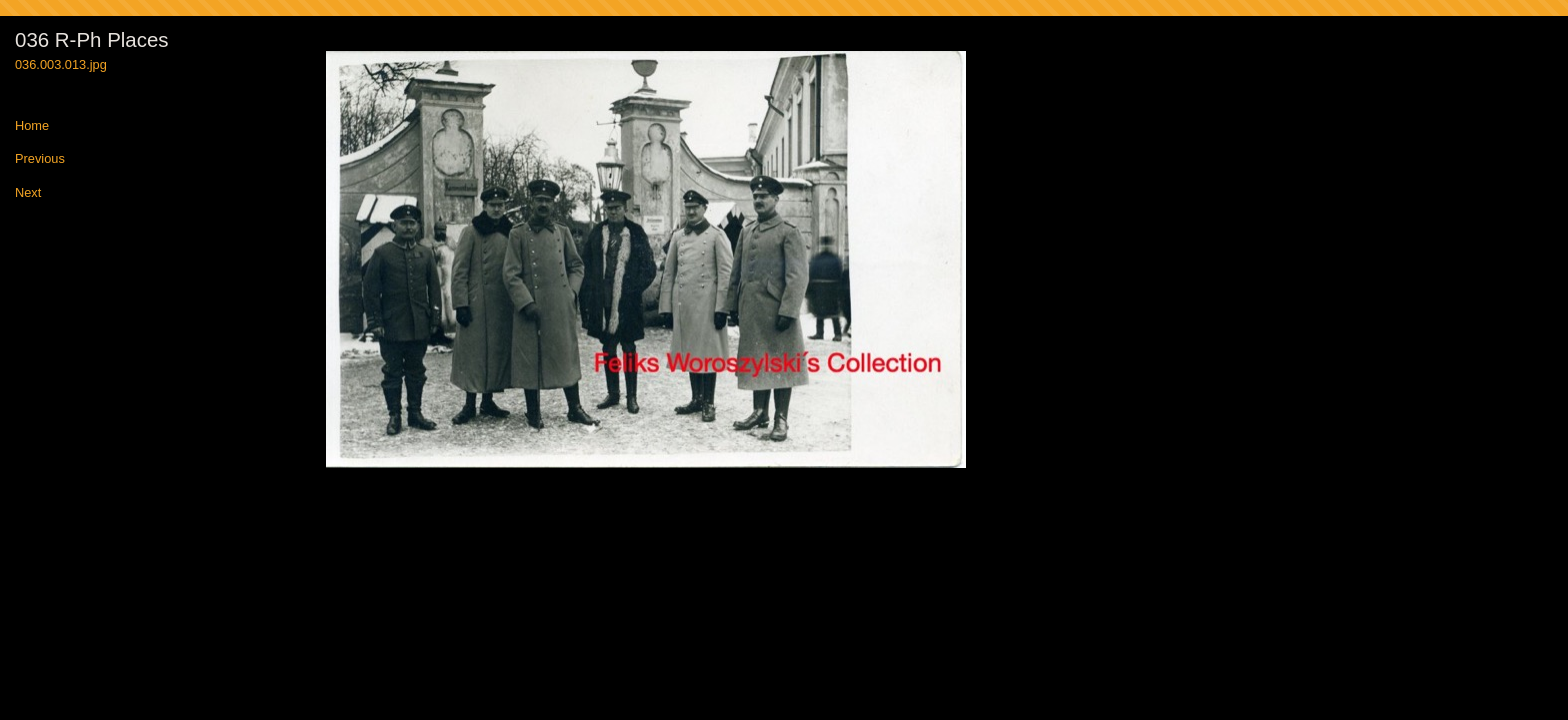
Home (32, 126)
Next (28, 193)
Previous (40, 159)
